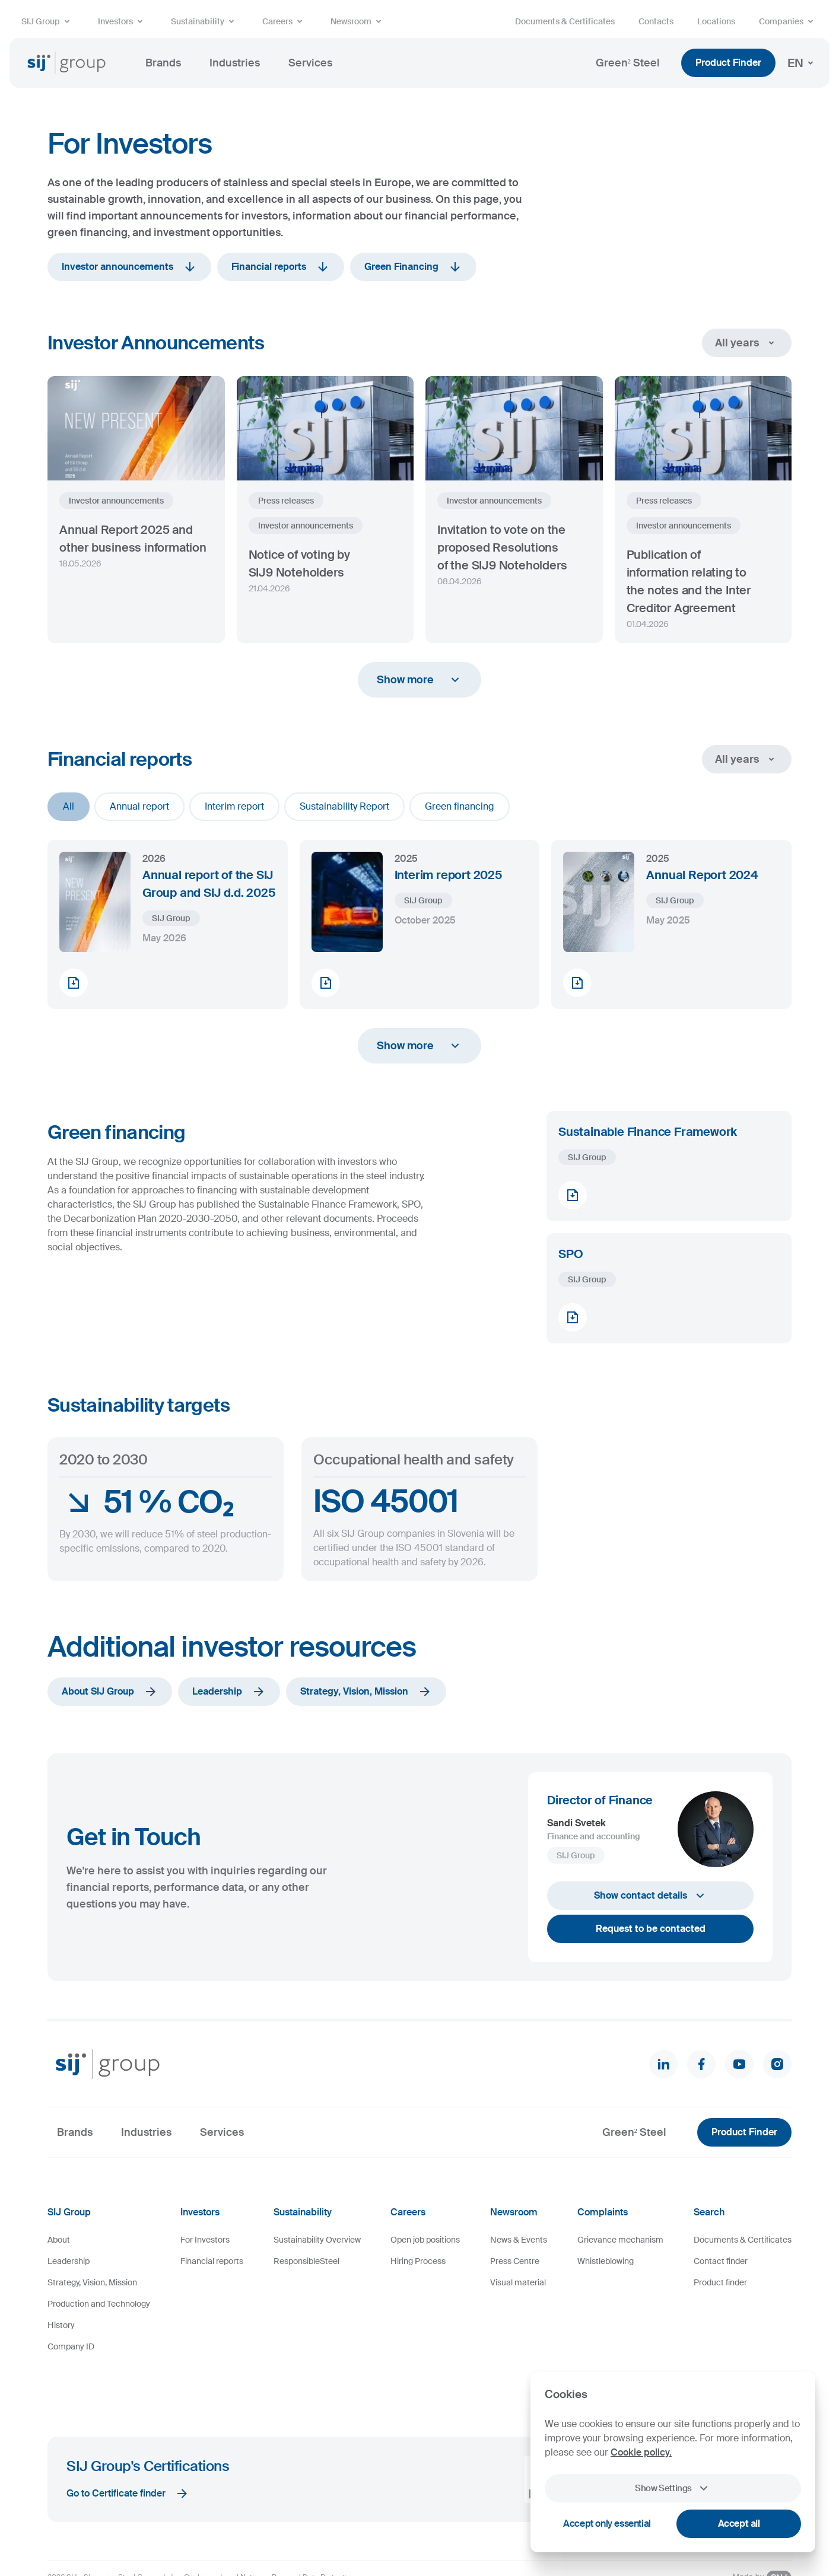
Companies (788, 21)
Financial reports (280, 267)
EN (802, 63)
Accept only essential (607, 2523)
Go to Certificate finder (127, 2447)
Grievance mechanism (620, 2239)
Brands (163, 63)
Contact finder (721, 2261)
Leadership (229, 1692)
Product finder (720, 2282)
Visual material (518, 2282)
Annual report (139, 806)
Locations (716, 21)
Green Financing (413, 267)
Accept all (739, 2523)
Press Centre (514, 2261)
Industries (234, 63)
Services (310, 63)
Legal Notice (241, 2531)
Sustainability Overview (317, 2239)
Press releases (286, 500)
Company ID (70, 2346)
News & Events (518, 2239)
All (68, 806)
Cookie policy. (641, 2452)
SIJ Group (47, 21)
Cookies (197, 2531)
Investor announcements (129, 267)
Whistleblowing (605, 2261)
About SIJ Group (110, 1692)
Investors (122, 21)
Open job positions (425, 2239)
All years (746, 343)
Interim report (234, 806)
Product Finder (728, 62)
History (61, 2325)
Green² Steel (628, 63)
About (58, 2239)
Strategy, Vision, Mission (366, 1692)
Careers (284, 21)
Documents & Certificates (565, 21)
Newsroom (358, 21)
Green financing (459, 806)
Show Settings (673, 2488)
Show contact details (650, 1896)
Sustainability (205, 21)
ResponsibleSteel (306, 2261)
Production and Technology (98, 2303)
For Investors (205, 2239)
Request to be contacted (650, 1928)
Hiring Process (418, 2261)
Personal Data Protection (313, 2531)
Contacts (655, 21)
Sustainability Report (344, 806)
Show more (419, 680)
